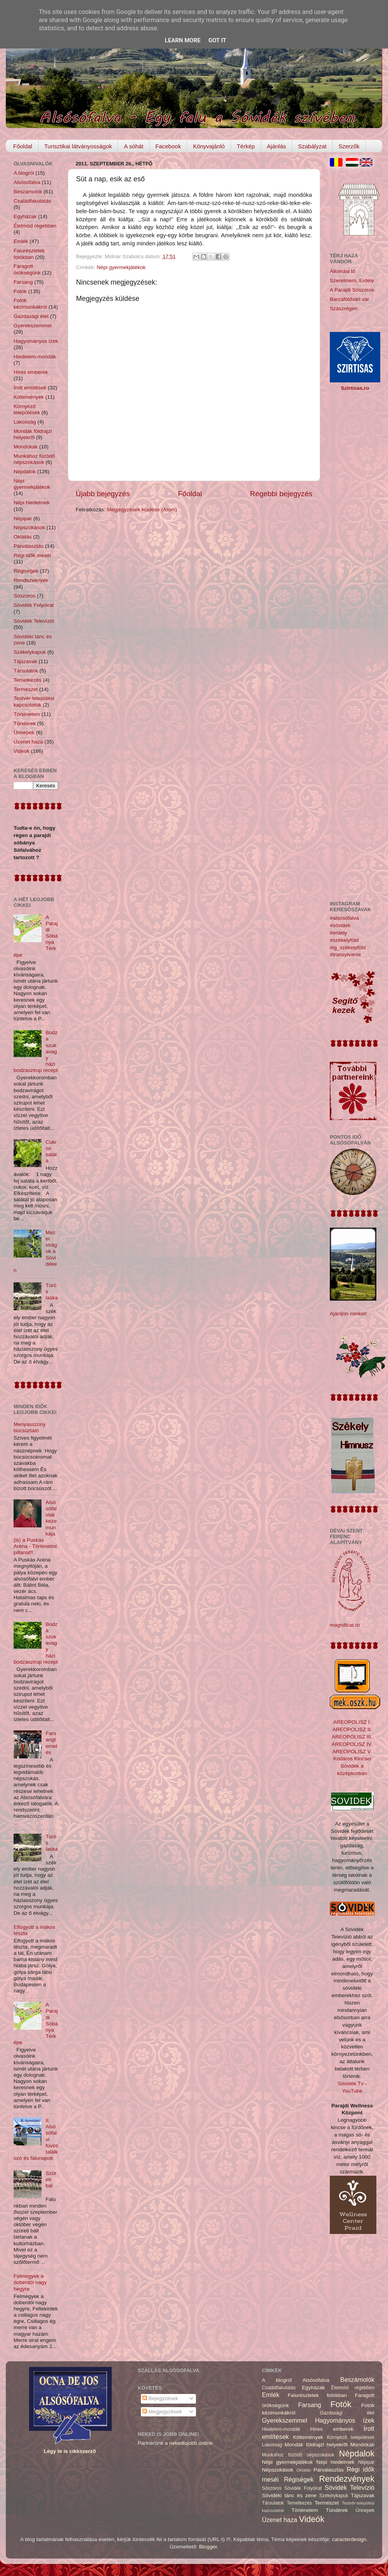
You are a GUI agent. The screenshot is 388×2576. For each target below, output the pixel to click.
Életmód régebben (35, 226)
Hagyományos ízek (36, 341)
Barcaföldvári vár (349, 299)
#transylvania (345, 954)
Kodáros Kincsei (352, 1758)
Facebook (168, 146)
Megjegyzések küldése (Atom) (142, 509)
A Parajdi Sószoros (352, 290)
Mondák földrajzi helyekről (33, 434)
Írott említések (30, 388)
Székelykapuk (30, 652)
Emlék (21, 241)
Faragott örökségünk (27, 269)
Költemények (29, 397)
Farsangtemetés (51, 1742)
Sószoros (24, 596)
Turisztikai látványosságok (78, 146)
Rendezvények (31, 580)
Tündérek (25, 723)
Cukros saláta (51, 1151)
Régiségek (26, 571)
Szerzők (348, 146)
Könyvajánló (209, 146)
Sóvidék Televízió (34, 621)
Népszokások (29, 527)
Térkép (246, 146)
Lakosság (25, 422)
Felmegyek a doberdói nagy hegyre (30, 2282)
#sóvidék (340, 925)
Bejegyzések (160, 2398)
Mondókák (26, 447)
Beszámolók (28, 192)
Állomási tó (342, 271)
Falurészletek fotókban (29, 254)
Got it (217, 40)
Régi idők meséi (32, 555)
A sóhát (133, 146)
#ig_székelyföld (347, 947)
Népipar (23, 518)
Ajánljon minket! (348, 1314)
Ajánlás (276, 146)
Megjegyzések (162, 2411)
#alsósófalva (344, 918)
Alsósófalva (27, 182)
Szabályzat (312, 146)
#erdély (338, 933)
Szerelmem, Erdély (352, 280)
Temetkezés (28, 680)
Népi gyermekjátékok (121, 267)
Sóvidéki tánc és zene (289, 2495)
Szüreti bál (50, 2179)
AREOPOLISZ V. (352, 1751)
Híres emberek (31, 372)
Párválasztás (28, 546)
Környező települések (27, 409)
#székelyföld (344, 940)
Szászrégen (343, 308)
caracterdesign (349, 2539)
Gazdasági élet (31, 316)
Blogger (208, 2547)
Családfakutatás (32, 201)
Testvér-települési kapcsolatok (34, 701)
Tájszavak (25, 661)
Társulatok (26, 671)
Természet (26, 689)
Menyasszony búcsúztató (30, 1427)
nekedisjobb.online (191, 2443)
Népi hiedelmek (32, 502)
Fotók (20, 291)
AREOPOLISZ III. (352, 1737)
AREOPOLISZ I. (352, 1722)
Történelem (27, 714)
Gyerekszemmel (33, 325)
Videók (21, 751)
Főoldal (22, 146)
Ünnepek (24, 732)
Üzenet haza (28, 742)
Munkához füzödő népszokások (34, 459)
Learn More (183, 40)
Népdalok (25, 471)
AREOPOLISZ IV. (352, 1744)
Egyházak (25, 216)
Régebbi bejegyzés (281, 494)
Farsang (23, 282)
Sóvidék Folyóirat (34, 605)
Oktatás (23, 537)
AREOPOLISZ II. (352, 1729)
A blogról (24, 173)
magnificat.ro (345, 1625)
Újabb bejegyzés (103, 494)
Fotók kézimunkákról (30, 303)
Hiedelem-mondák (35, 357)
